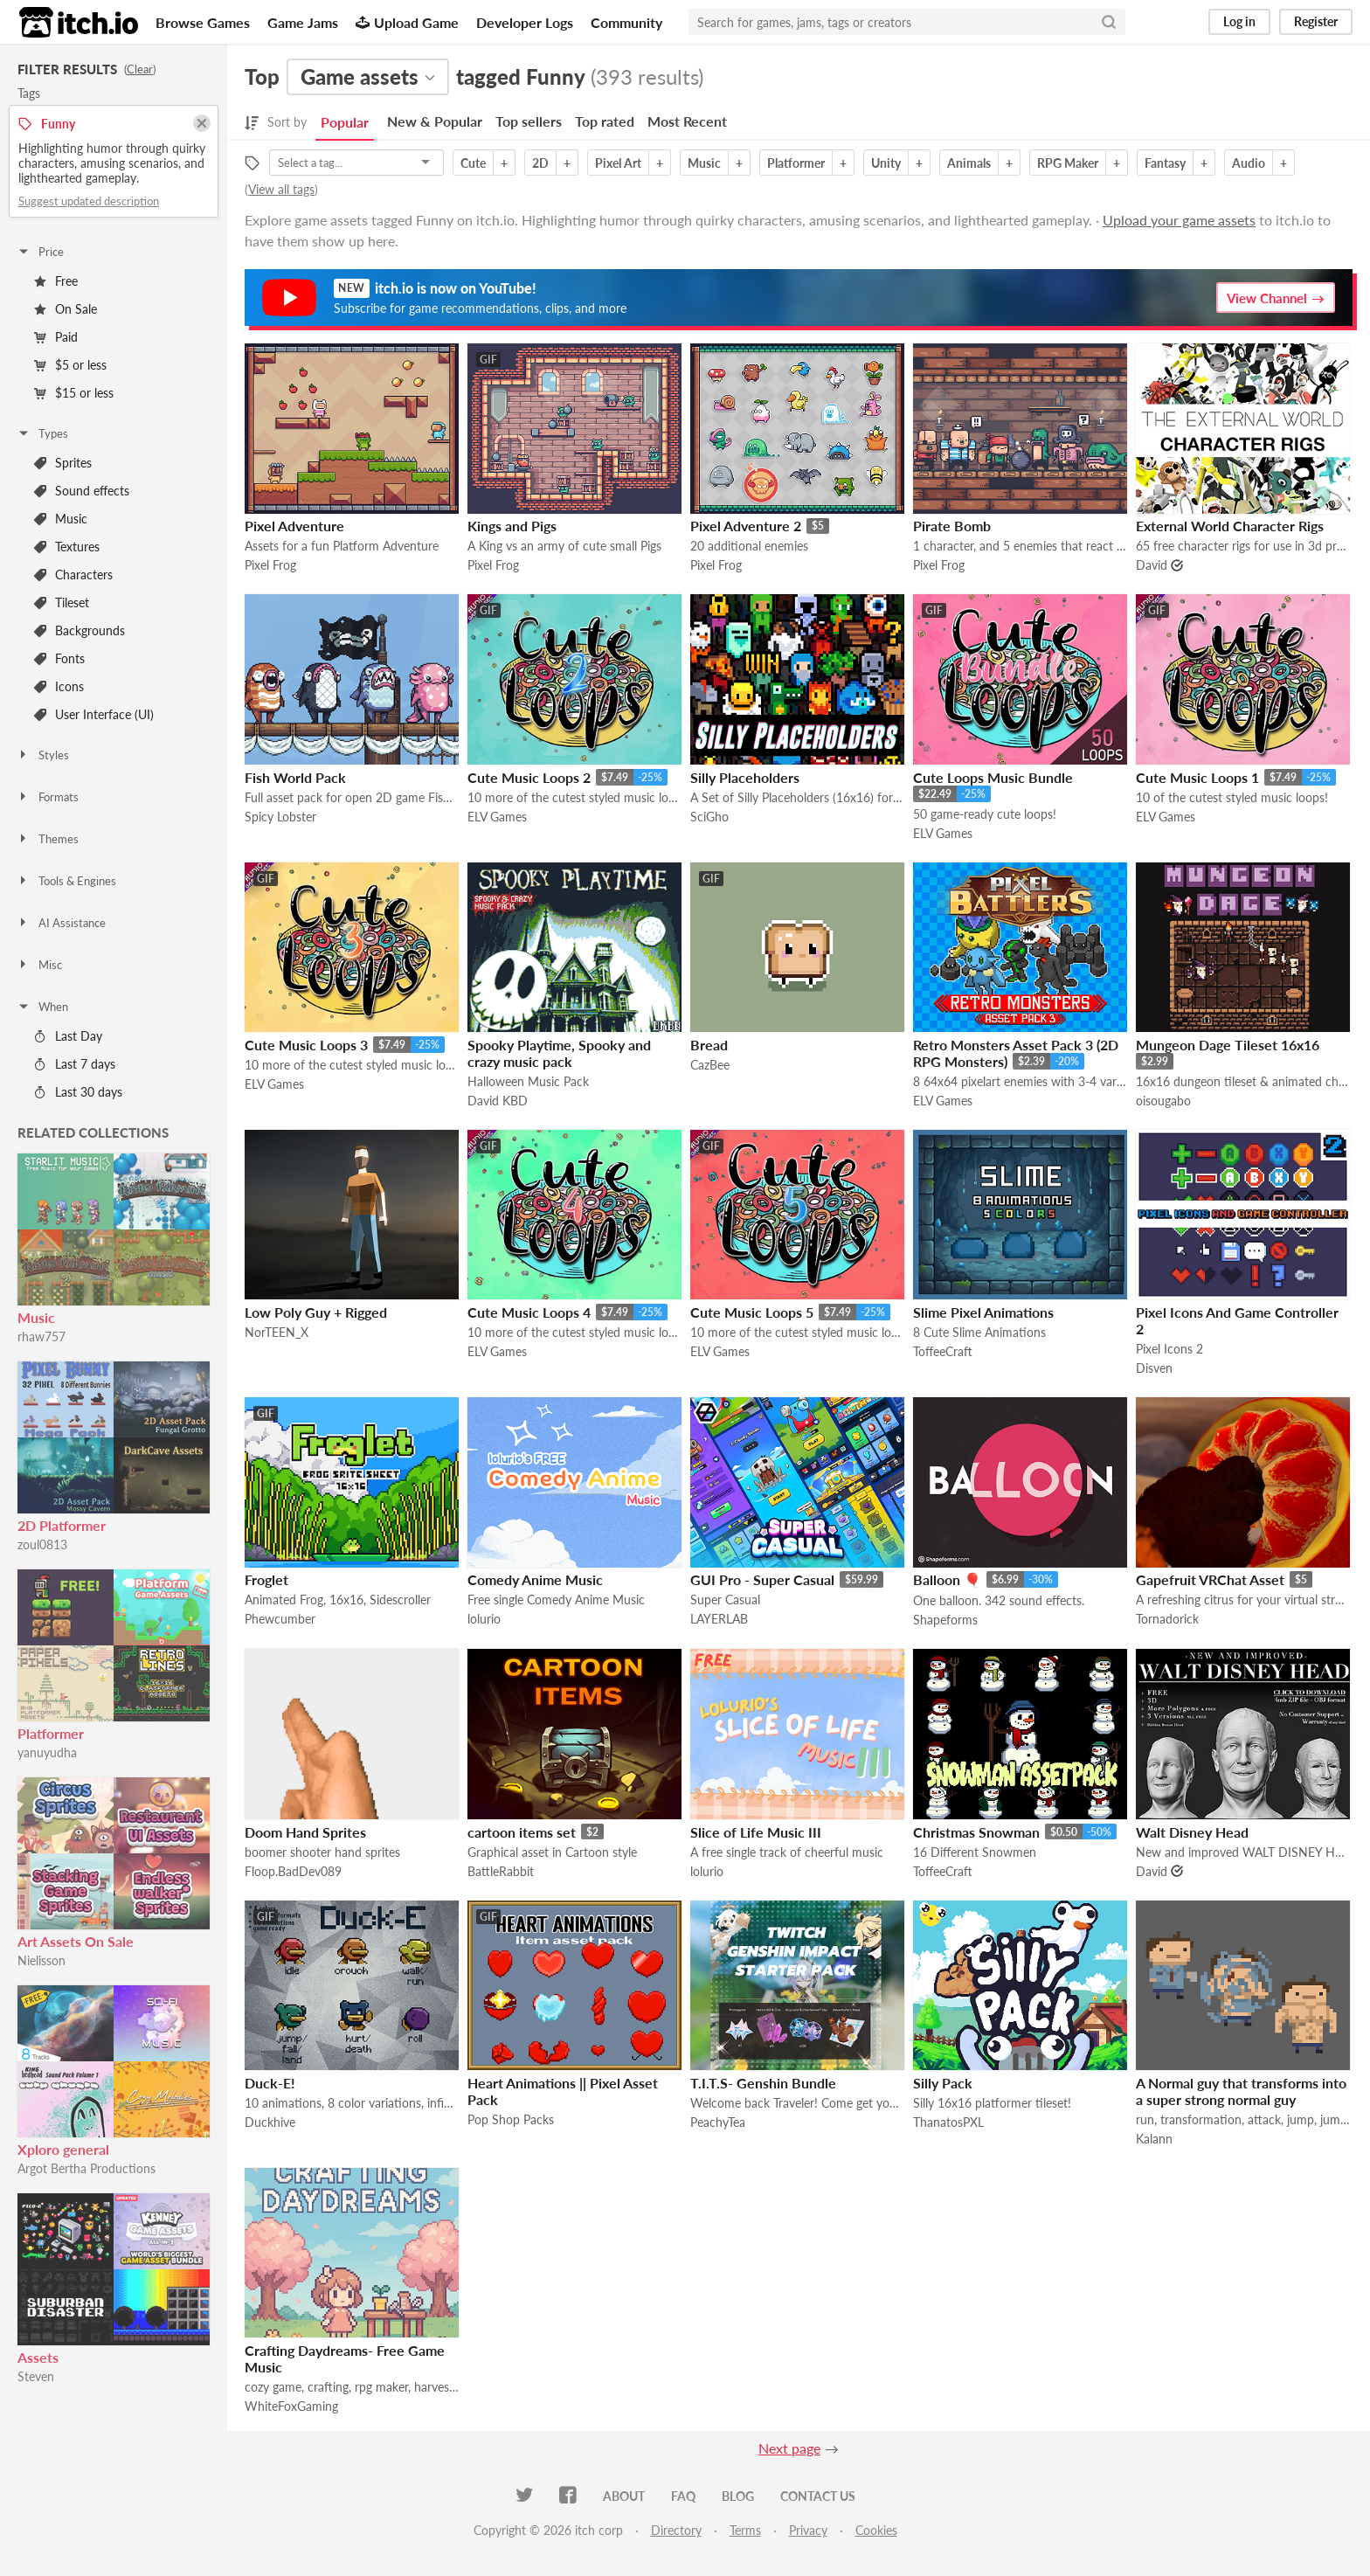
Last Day (68, 1035)
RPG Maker (1067, 163)
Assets (38, 2357)
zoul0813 (42, 1544)
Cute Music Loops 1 (1197, 777)
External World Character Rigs (1230, 525)
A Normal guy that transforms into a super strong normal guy (1241, 2091)
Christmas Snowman (976, 1832)
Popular (345, 122)
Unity (886, 163)
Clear (140, 69)
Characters (73, 574)
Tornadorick (1167, 1618)
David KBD (497, 1100)
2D (540, 163)
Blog (738, 2496)
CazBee (710, 1064)
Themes (48, 839)
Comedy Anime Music (535, 1579)
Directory (676, 2530)
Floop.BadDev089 (293, 1871)
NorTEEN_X (276, 1332)
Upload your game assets (1179, 219)
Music (60, 518)
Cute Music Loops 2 (529, 777)
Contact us (817, 2496)
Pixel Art (618, 163)
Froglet (266, 1579)
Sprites (63, 462)
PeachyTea (717, 2122)
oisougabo (1163, 1100)
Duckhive (270, 2122)
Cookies (876, 2530)
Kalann (1154, 2138)
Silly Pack (942, 2082)
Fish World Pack (295, 777)
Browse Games (203, 22)
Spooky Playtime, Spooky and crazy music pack (559, 1053)
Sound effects (81, 490)
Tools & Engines (66, 881)
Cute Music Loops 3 (306, 1044)
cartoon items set (521, 1832)
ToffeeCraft (942, 1351)
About (624, 2496)
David (1151, 564)
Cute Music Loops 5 (751, 1312)
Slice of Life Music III (755, 1832)
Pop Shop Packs (510, 2119)
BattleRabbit (500, 1871)
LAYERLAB (719, 1618)
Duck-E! (270, 2082)
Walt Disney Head (1192, 1832)
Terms (745, 2530)
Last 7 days (74, 1063)
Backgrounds (79, 630)
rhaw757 (41, 1336)
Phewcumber (280, 1618)
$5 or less (70, 364)
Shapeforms (945, 1619)
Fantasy (1165, 163)
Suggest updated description (88, 201)
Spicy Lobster (280, 816)
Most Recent (687, 121)
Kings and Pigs (512, 525)
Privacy (808, 2530)
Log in (1239, 21)
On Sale (65, 308)
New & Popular (434, 121)
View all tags (281, 189)
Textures (67, 546)
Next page (789, 2448)
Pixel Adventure (294, 525)
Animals (969, 163)
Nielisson (41, 1960)
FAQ (683, 2496)
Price (40, 252)
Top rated (604, 121)
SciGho (709, 816)
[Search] (1108, 22)
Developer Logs (524, 22)
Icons (59, 686)
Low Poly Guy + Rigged (316, 1312)
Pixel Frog (270, 564)
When (42, 1007)
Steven (35, 2376)
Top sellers (528, 121)
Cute (473, 163)
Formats (48, 797)
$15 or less (74, 392)
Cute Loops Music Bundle (993, 777)
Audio (1248, 163)
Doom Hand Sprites (305, 1832)
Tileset (61, 602)
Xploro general (63, 2149)
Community (626, 22)
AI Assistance (61, 923)
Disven (1154, 1368)
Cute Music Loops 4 (529, 1312)
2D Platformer (61, 1525)
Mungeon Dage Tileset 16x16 (1227, 1044)
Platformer (50, 1733)
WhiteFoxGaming (291, 2406)
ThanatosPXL (948, 2122)
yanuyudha (47, 1752)
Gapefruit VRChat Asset (1210, 1579)
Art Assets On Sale (75, 1941)
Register (1316, 21)
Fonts (59, 658)
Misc (39, 965)
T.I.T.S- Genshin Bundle (763, 2082)
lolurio (484, 1618)
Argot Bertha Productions (86, 2168)
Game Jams (302, 22)
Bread (709, 1044)
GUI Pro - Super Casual (762, 1579)
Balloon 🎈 (947, 1579)
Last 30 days (78, 1091)
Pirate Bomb (952, 525)
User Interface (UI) (94, 714)
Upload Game (407, 22)
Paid (56, 336)
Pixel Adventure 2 (745, 525)
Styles (43, 755)
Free (56, 281)
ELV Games (497, 816)
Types (42, 433)
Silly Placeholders (744, 777)
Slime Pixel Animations (983, 1312)
